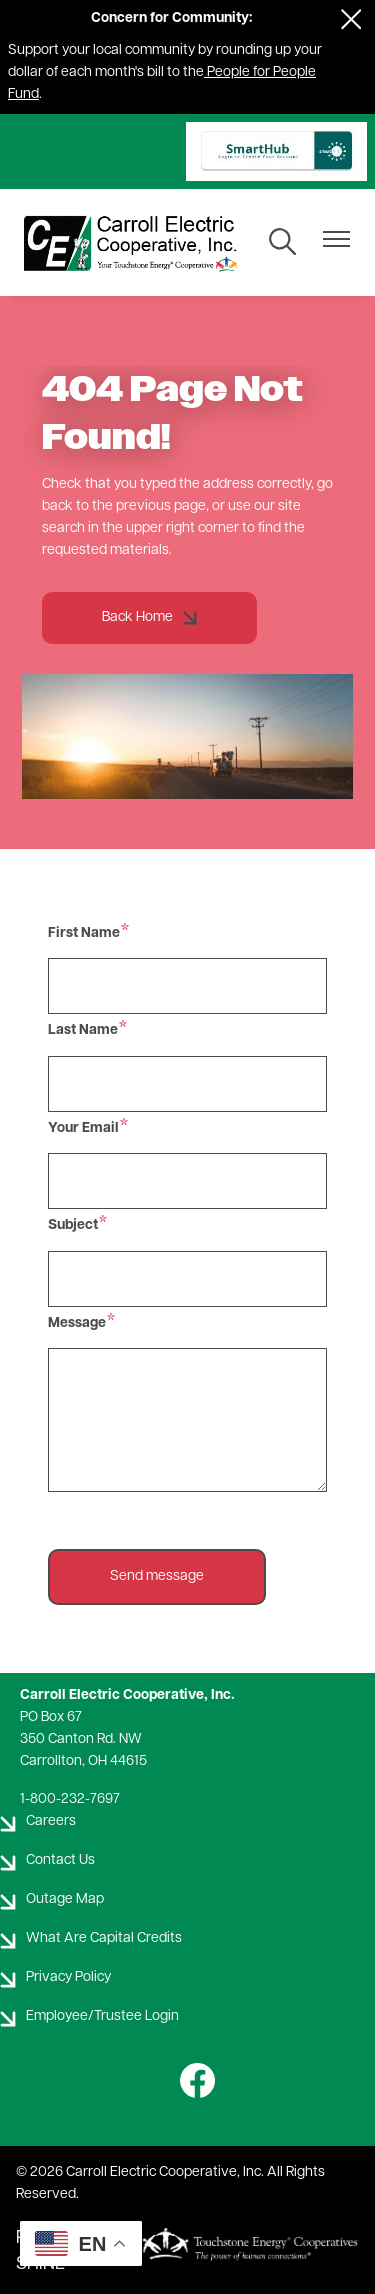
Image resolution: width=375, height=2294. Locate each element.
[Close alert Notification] (351, 19)
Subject (73, 1225)
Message (77, 1323)
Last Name (83, 1030)
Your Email (83, 1128)
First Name (84, 933)
